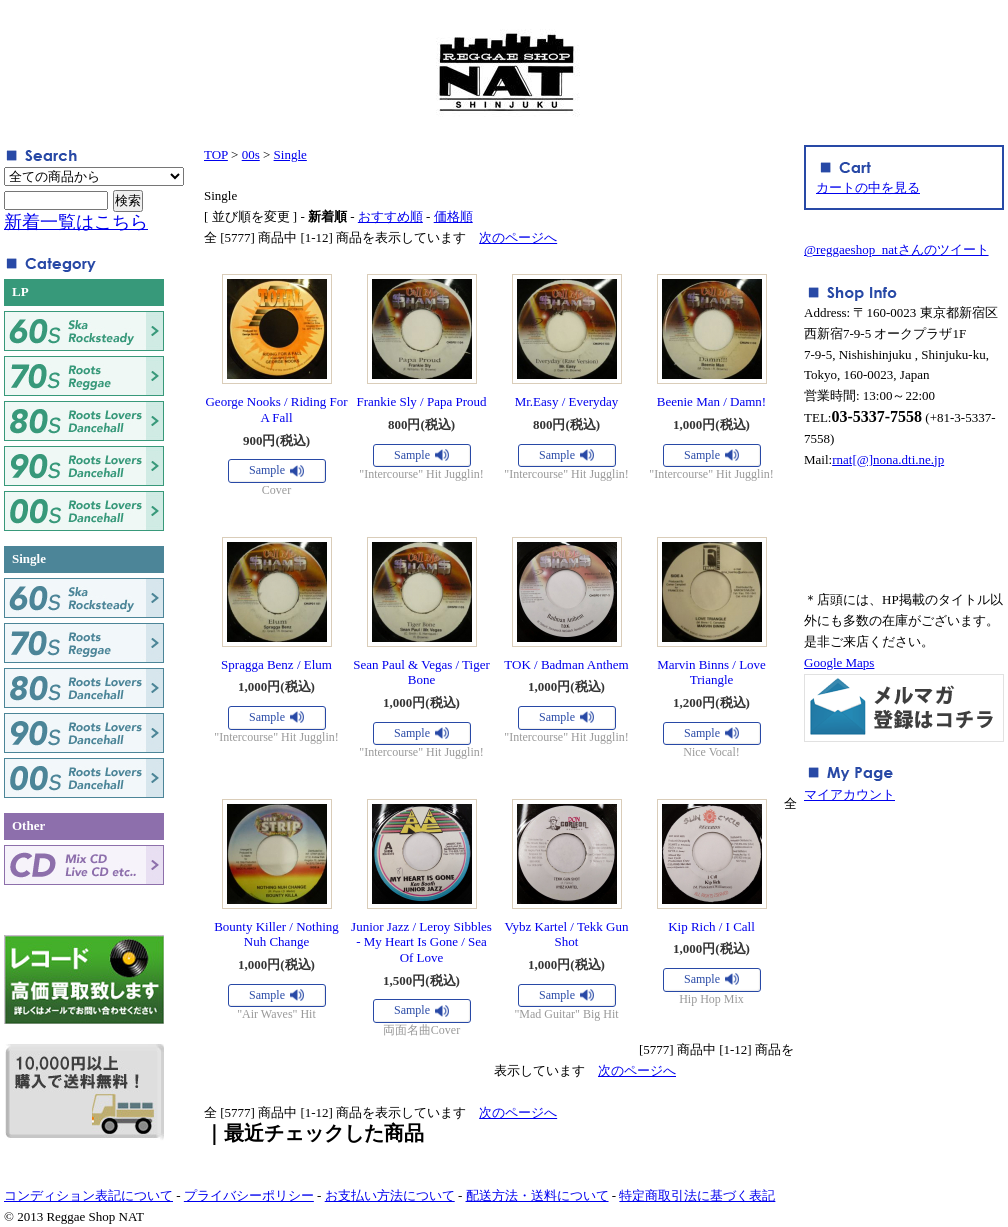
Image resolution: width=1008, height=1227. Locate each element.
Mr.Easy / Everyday (567, 401)
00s (251, 154)
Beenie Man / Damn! (711, 401)
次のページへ (518, 237)
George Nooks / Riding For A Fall (276, 409)
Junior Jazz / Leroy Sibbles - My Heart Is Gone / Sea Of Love (421, 942)
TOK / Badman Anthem (566, 664)
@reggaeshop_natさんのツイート (896, 249)
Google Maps (839, 662)
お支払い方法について (390, 1195)
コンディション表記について (88, 1195)
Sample (267, 470)
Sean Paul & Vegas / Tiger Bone (421, 672)
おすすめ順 (390, 216)
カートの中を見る (868, 187)
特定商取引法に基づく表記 (697, 1195)
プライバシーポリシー (249, 1195)
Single (290, 154)
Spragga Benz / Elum (276, 664)
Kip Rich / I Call (711, 926)
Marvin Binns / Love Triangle (711, 672)
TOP (216, 154)
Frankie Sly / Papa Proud (422, 401)
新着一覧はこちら (76, 222)
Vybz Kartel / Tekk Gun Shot (567, 934)
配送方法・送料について (537, 1195)
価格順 (453, 216)
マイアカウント (849, 794)
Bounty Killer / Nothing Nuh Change (276, 934)
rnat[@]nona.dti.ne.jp (888, 459)
